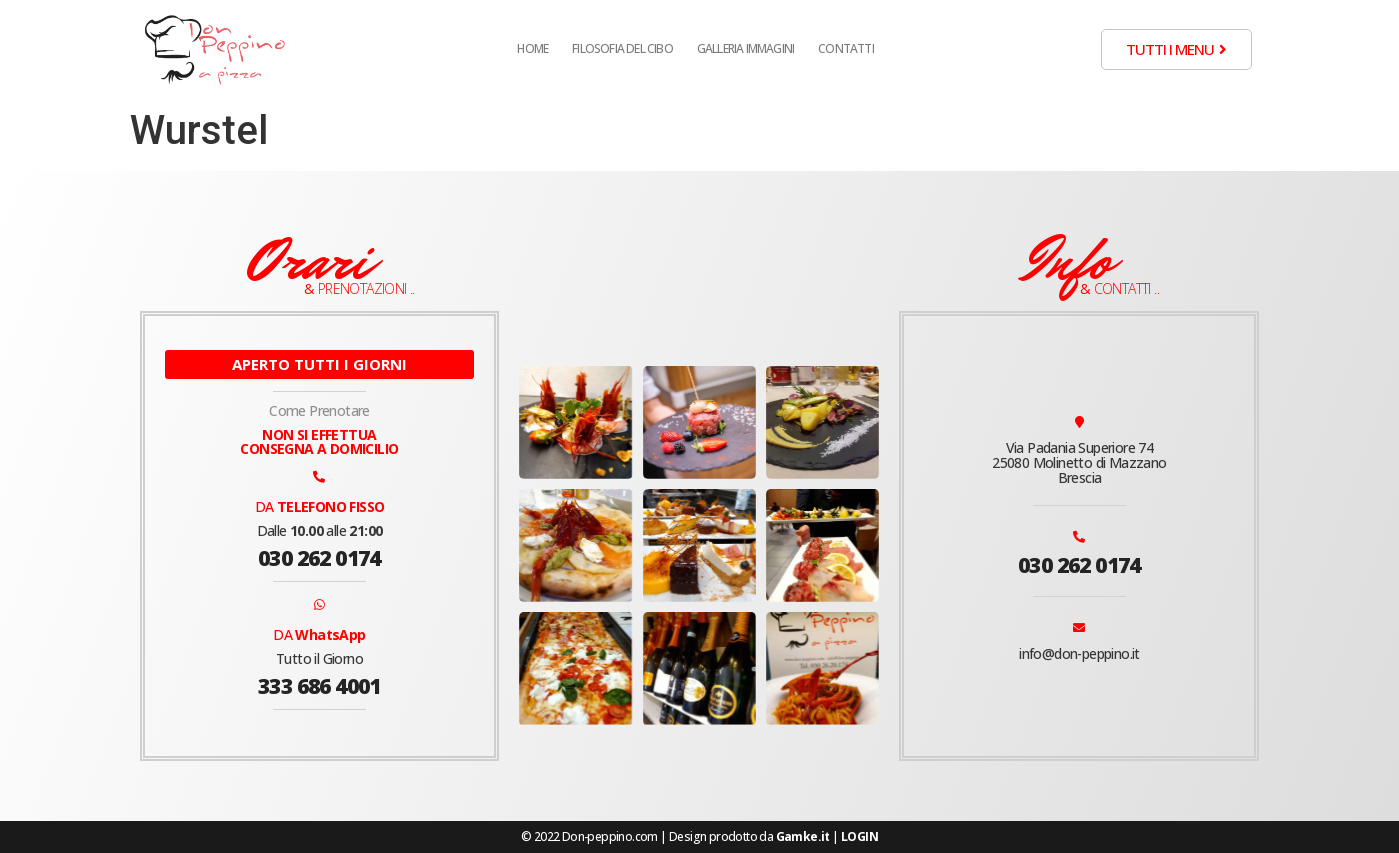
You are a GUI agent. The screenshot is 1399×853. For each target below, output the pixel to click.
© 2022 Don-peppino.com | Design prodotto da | (699, 836)
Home (532, 48)
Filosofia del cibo (622, 48)
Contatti (846, 48)
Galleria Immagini (745, 48)
